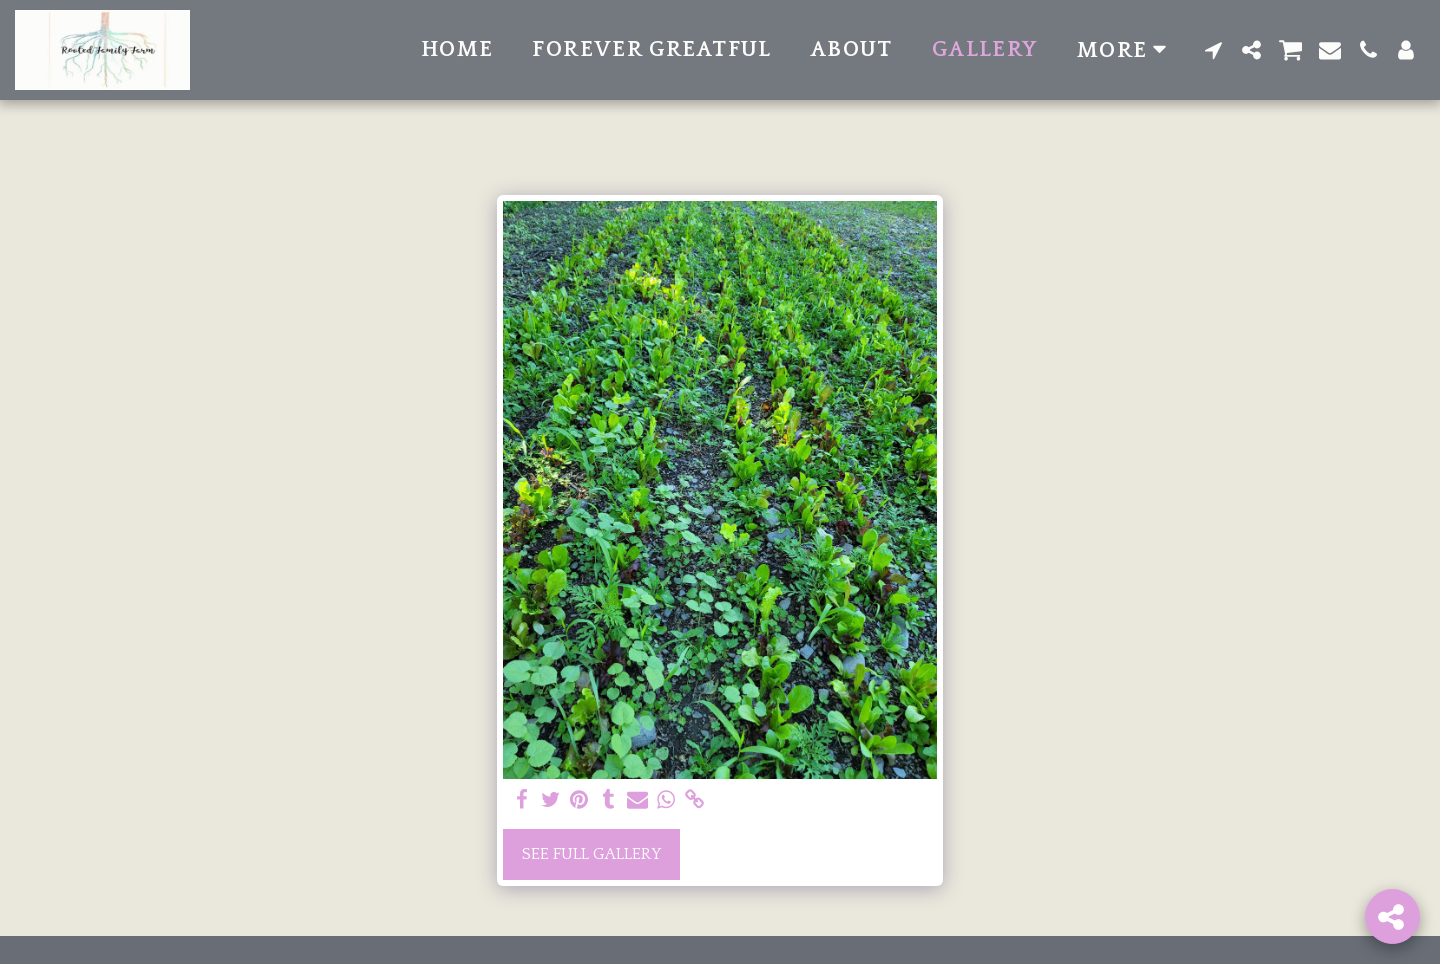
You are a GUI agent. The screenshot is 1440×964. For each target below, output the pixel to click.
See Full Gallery (591, 854)
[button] (1214, 50)
